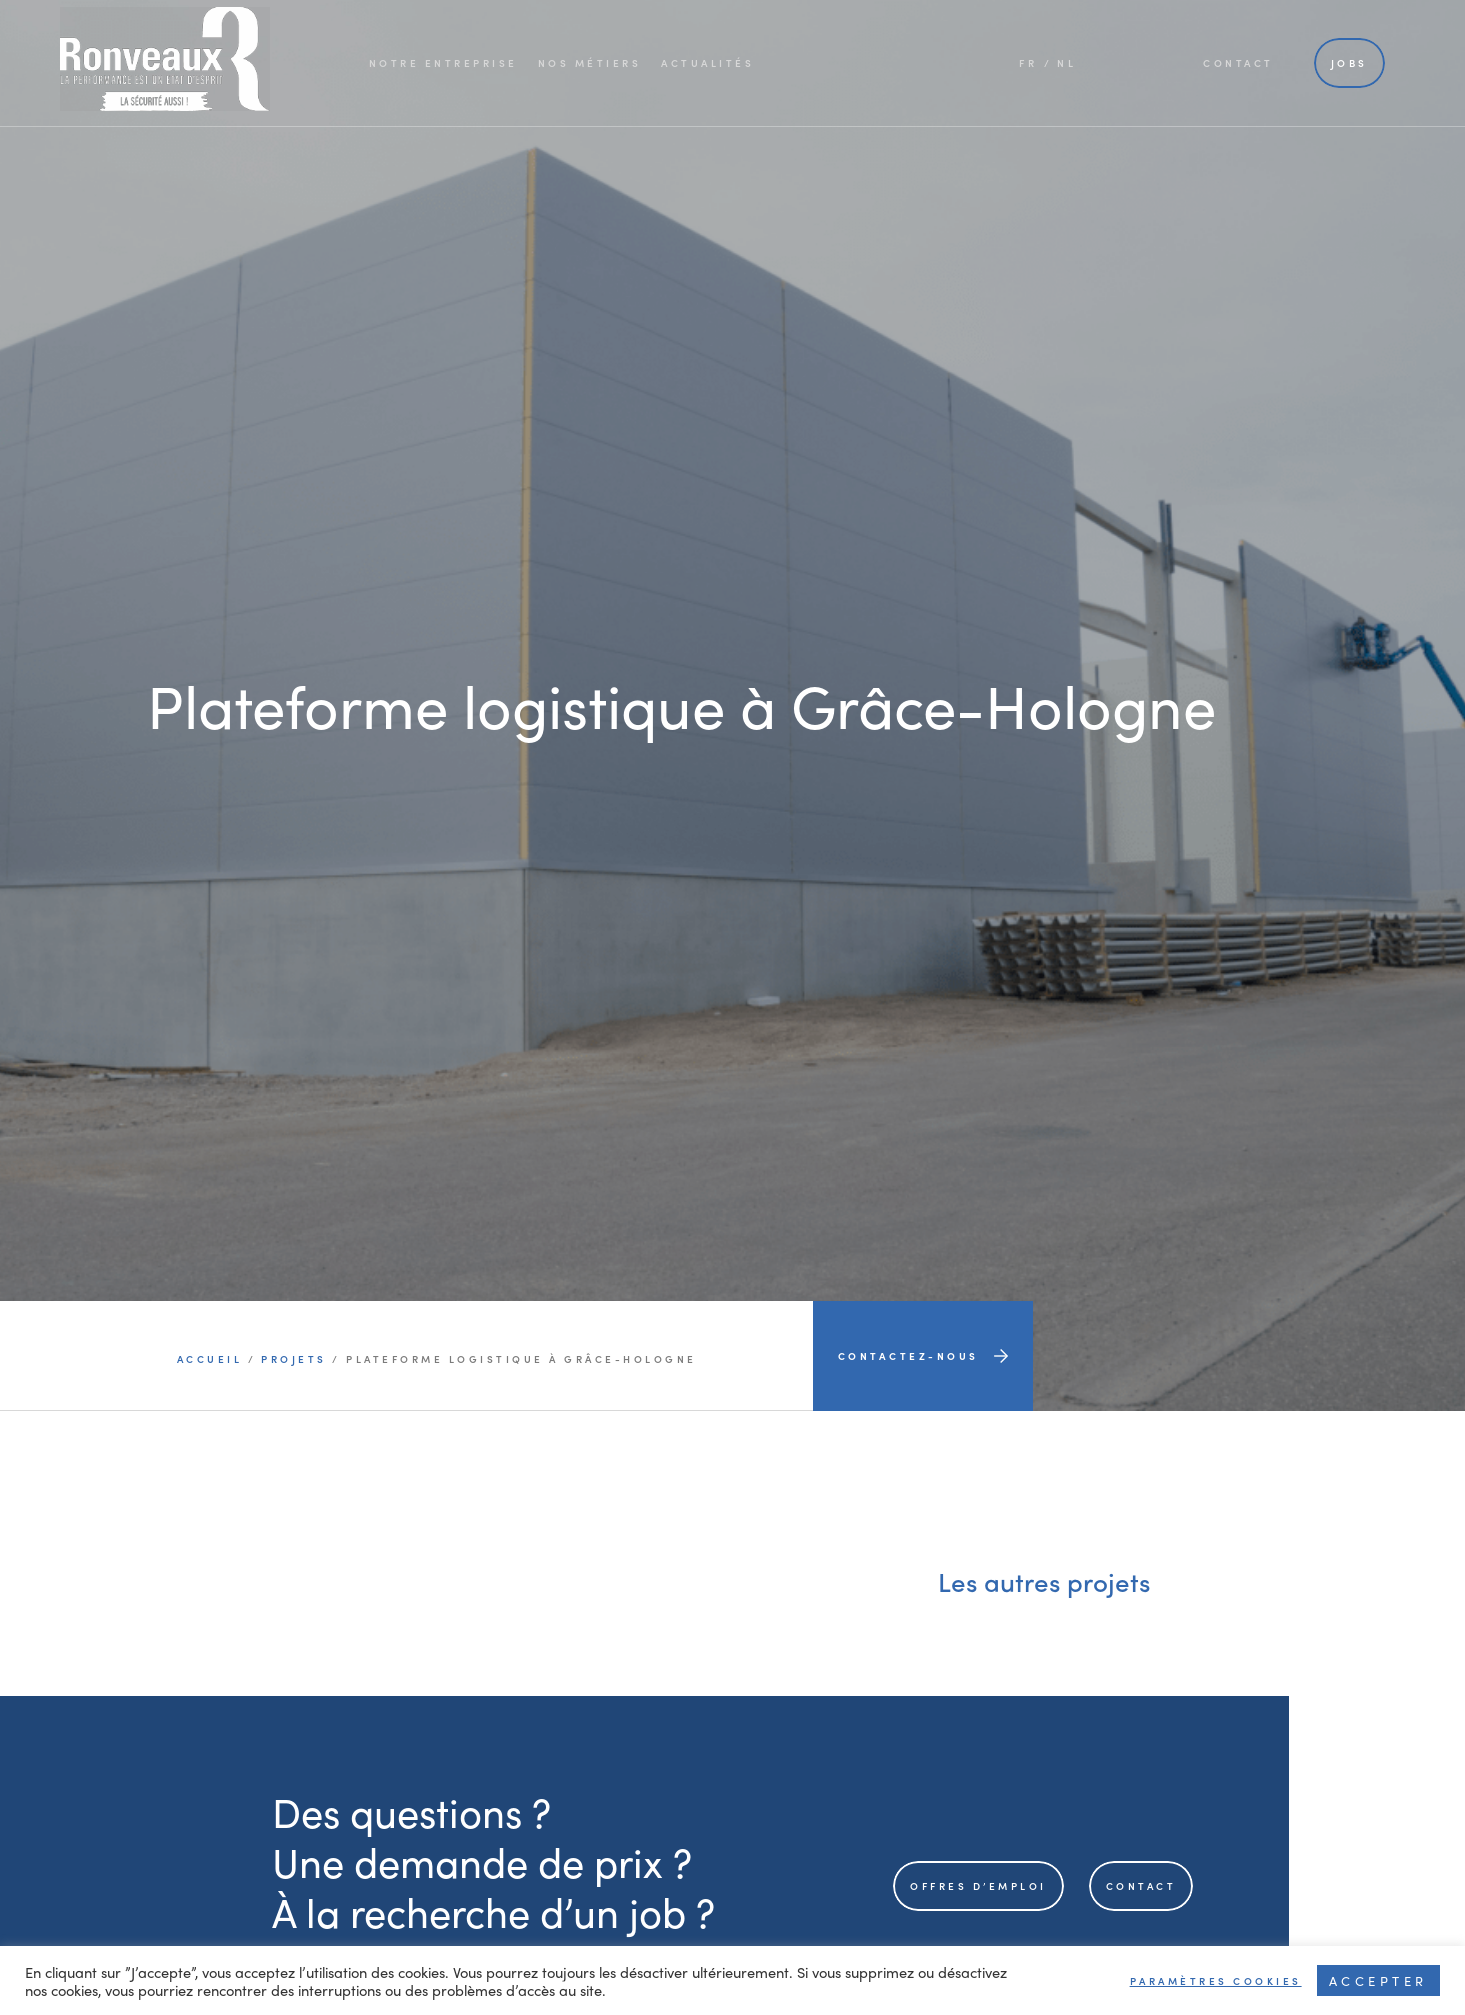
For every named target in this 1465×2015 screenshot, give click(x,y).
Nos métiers (590, 63)
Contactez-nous (923, 1356)
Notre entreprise (443, 63)
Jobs (1349, 63)
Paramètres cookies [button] (1216, 1981)
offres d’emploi (978, 1886)
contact (1141, 1886)
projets (294, 1359)
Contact (1238, 63)
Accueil (212, 1359)
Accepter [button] (1378, 1980)
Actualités (707, 63)
